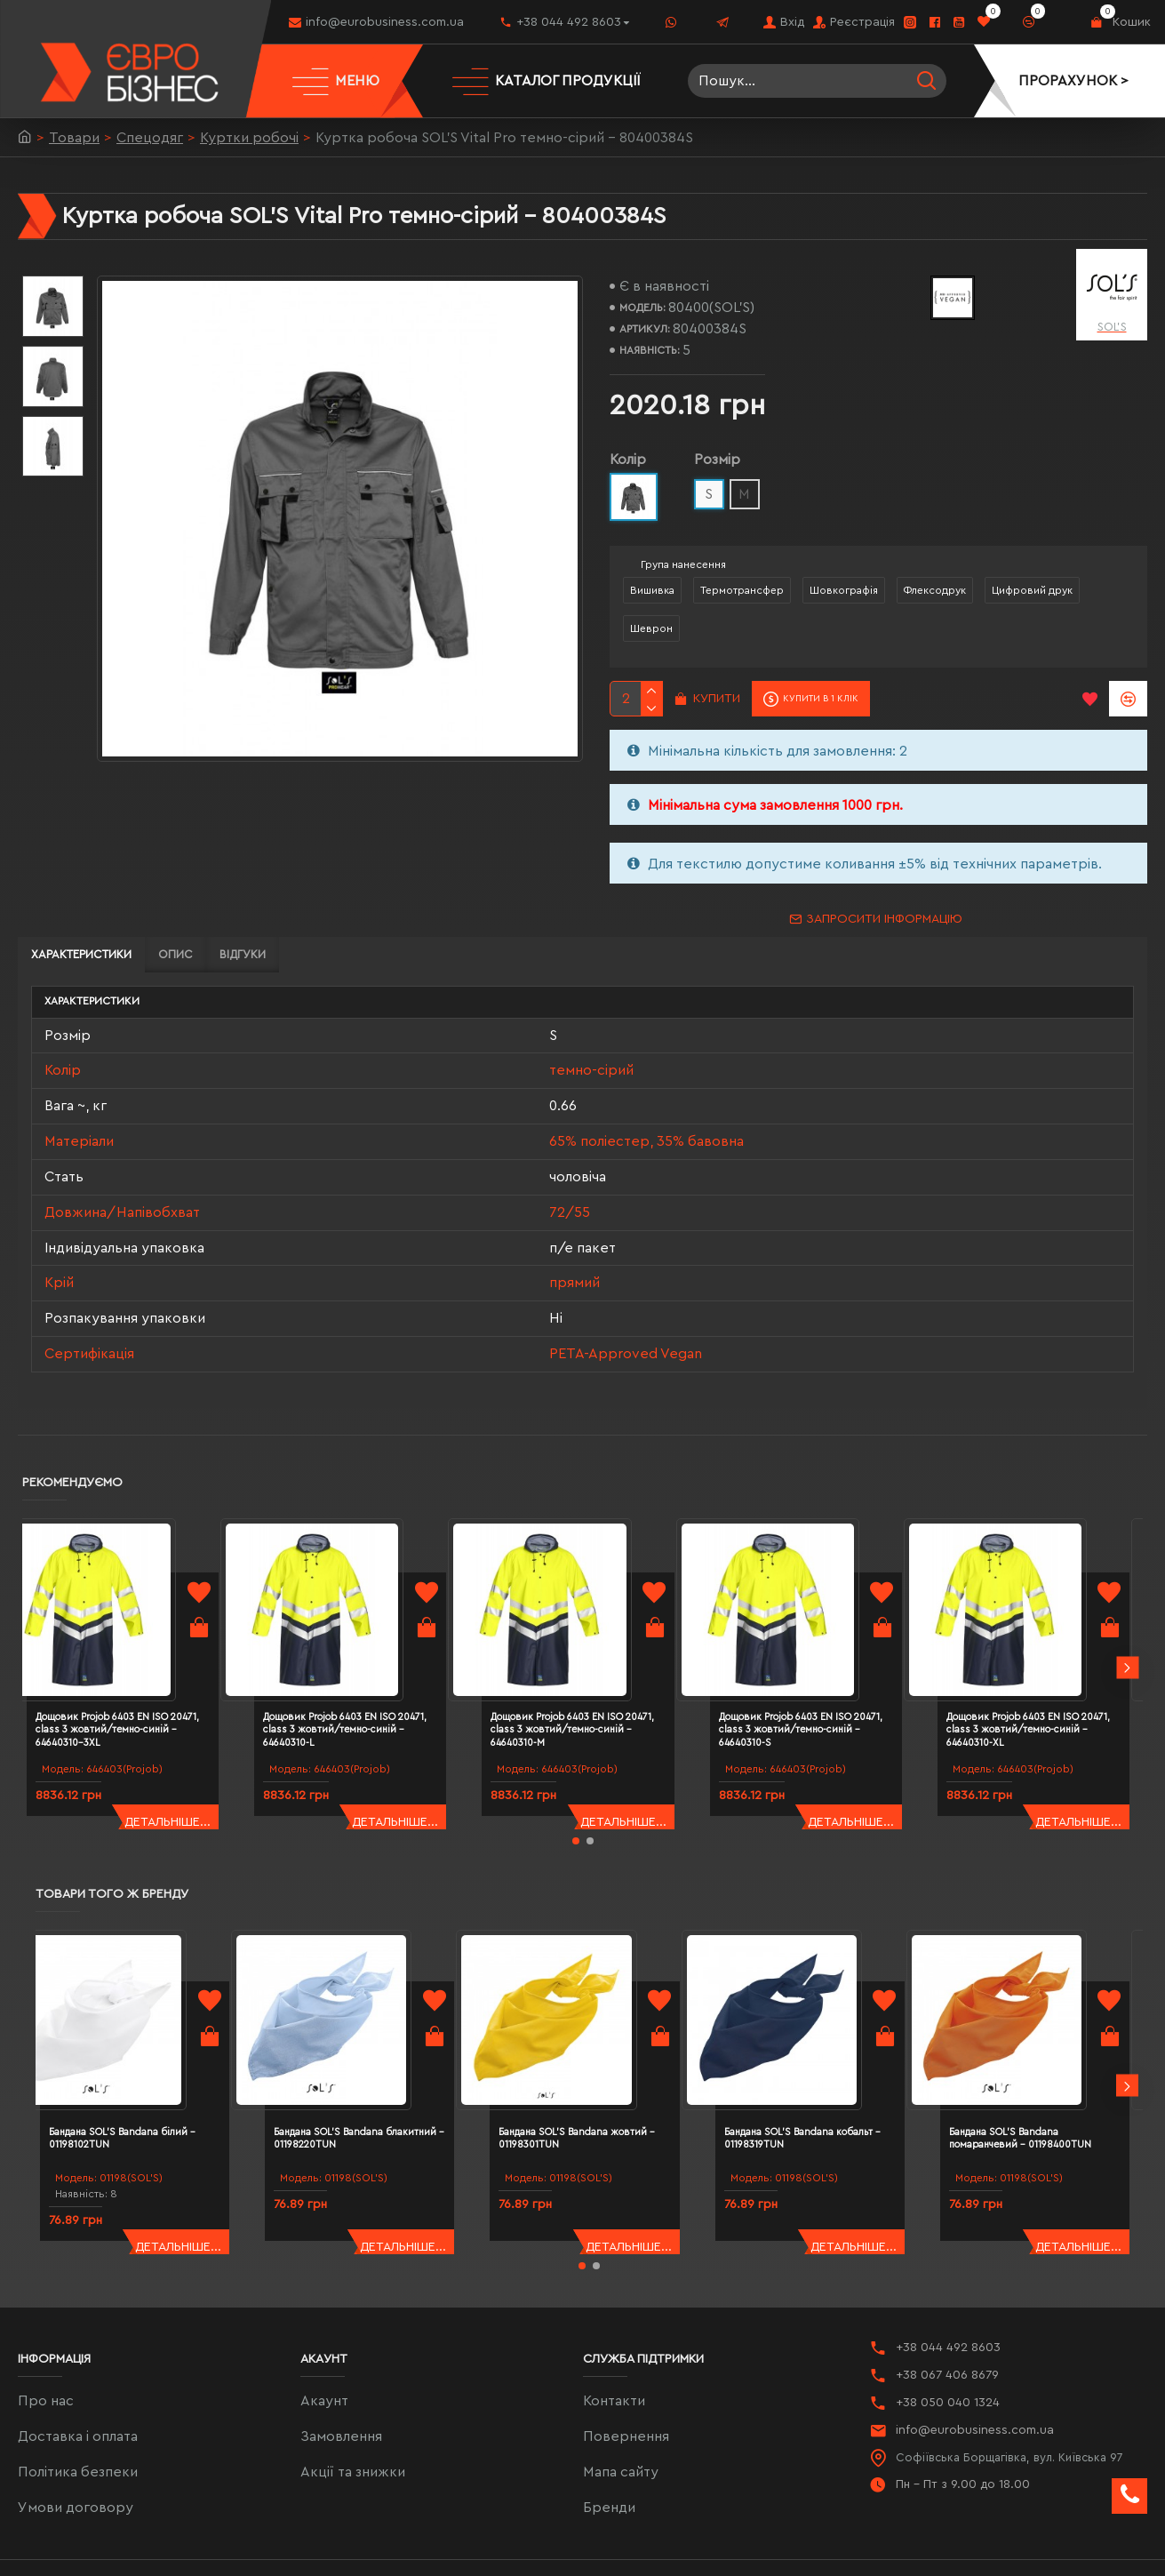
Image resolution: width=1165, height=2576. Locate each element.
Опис (175, 954)
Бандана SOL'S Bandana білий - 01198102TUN (152, 2048)
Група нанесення (683, 564)
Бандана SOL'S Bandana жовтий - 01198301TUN (587, 2048)
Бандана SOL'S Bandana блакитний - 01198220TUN (369, 2048)
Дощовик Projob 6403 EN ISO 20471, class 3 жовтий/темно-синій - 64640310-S (822, 1674)
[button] (1127, 1628)
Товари (74, 138)
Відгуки (242, 954)
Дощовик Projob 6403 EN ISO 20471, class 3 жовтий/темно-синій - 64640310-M (593, 1674)
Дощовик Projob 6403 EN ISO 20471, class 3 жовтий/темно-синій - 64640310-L (366, 1674)
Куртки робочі (249, 138)
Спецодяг (149, 138)
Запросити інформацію (884, 919)
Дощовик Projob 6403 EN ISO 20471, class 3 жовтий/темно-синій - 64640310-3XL (138, 1674)
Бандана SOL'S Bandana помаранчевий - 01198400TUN (1054, 2048)
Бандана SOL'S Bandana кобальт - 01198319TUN (812, 2048)
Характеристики (81, 954)
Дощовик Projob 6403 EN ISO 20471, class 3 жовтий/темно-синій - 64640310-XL (1049, 1674)
